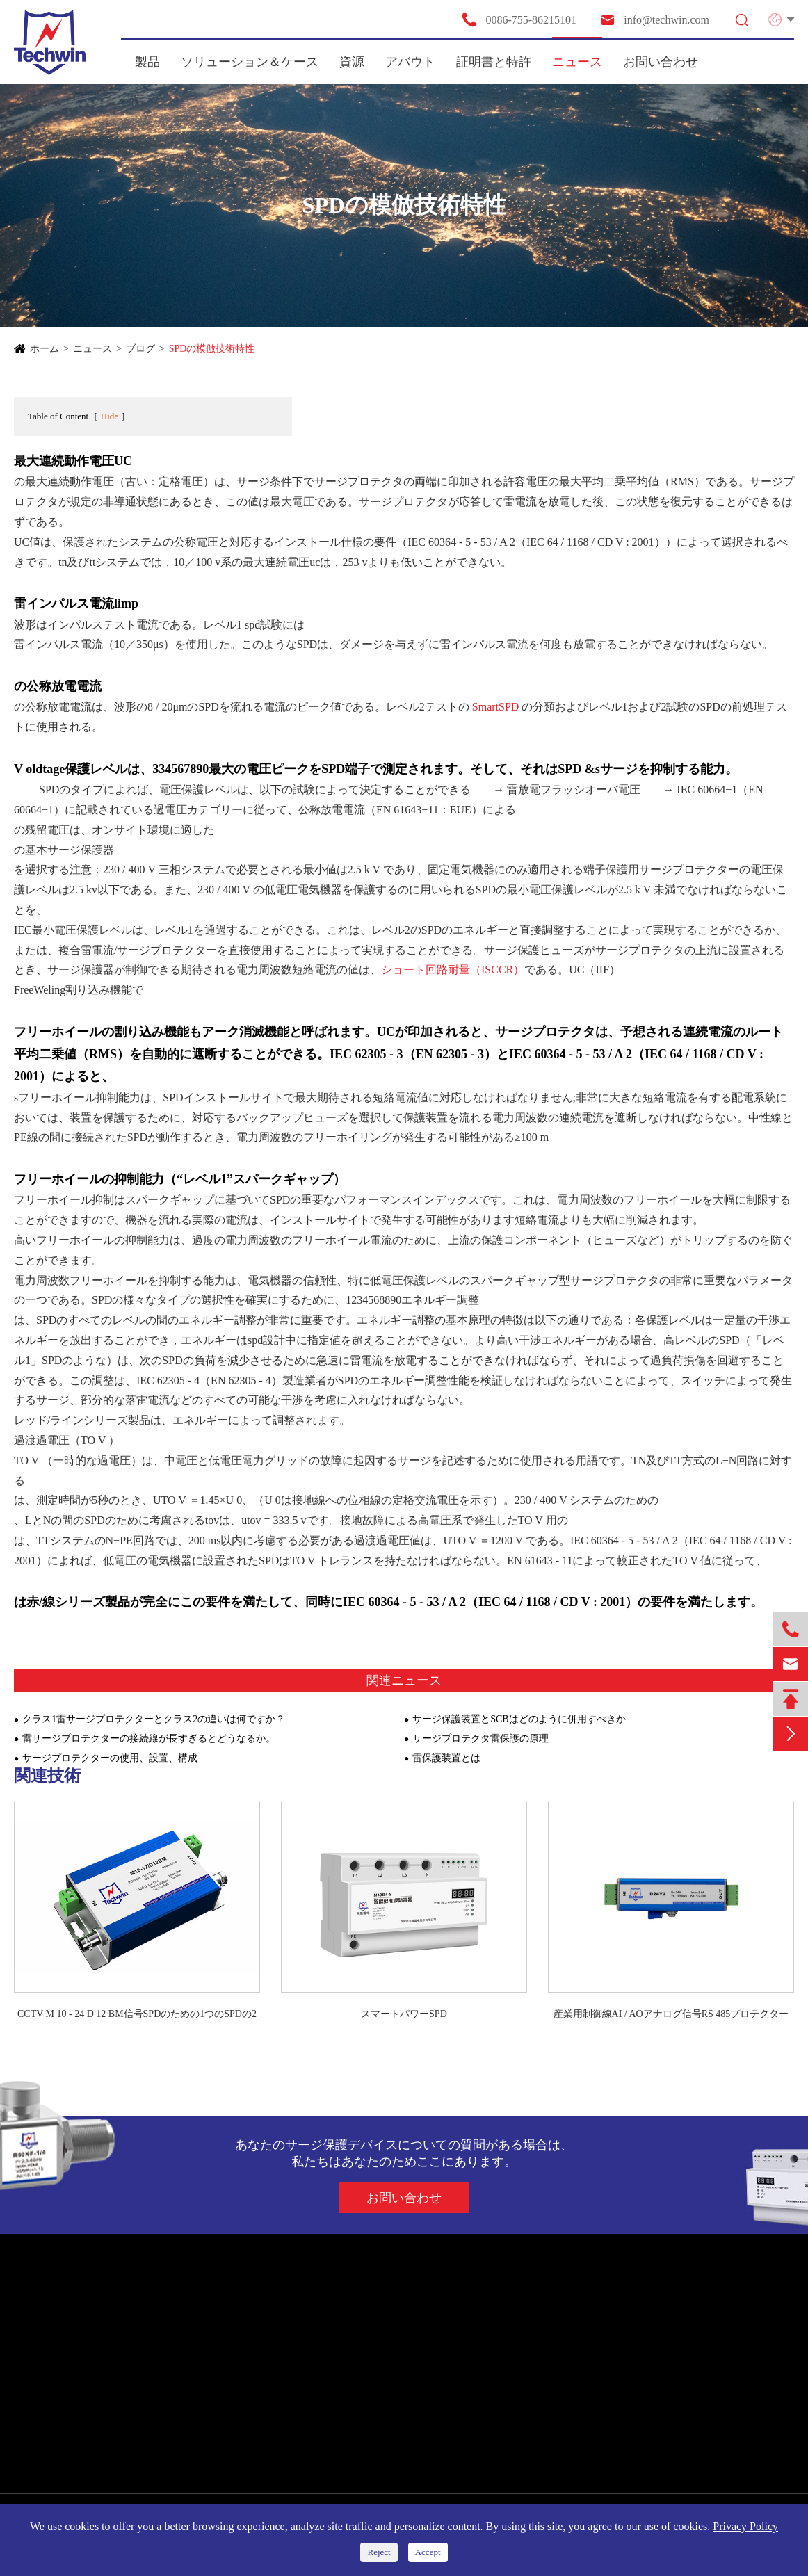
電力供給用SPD (58, 2343)
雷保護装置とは (446, 1758)
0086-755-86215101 (518, 19)
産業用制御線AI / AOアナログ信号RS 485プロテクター (671, 2014)
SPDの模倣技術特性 (212, 348)
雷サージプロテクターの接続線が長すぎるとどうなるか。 (148, 1738)
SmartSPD (495, 707)
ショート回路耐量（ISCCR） (452, 969)
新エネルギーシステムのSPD (89, 2368)
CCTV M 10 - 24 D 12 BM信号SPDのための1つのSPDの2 (137, 2014)
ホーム (44, 348)
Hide (109, 416)
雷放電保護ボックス (69, 2468)
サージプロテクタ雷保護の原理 (480, 1738)
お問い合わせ (660, 62)
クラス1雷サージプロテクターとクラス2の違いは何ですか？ (153, 1719)
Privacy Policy (745, 2526)
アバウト (410, 62)
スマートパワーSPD (404, 2014)
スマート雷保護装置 (69, 2443)
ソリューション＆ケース (249, 62)
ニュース (577, 62)
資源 (351, 62)
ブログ (140, 348)
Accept (428, 2552)
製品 (147, 62)
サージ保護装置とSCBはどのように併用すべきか (518, 1719)
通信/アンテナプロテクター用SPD (101, 2418)
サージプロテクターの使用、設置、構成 (109, 1758)
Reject (378, 2552)
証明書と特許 (493, 62)
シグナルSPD (53, 2393)
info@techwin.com (654, 20)
